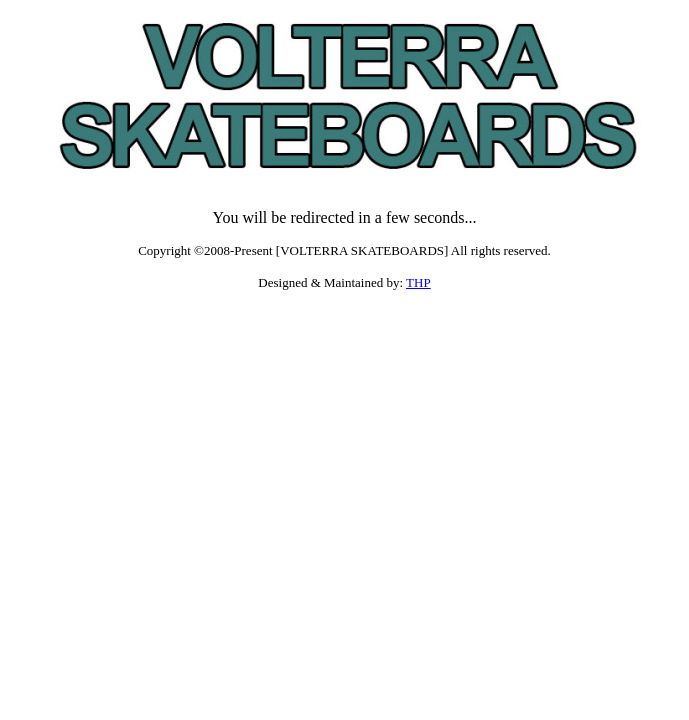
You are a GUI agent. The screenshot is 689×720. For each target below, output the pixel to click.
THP (418, 282)
